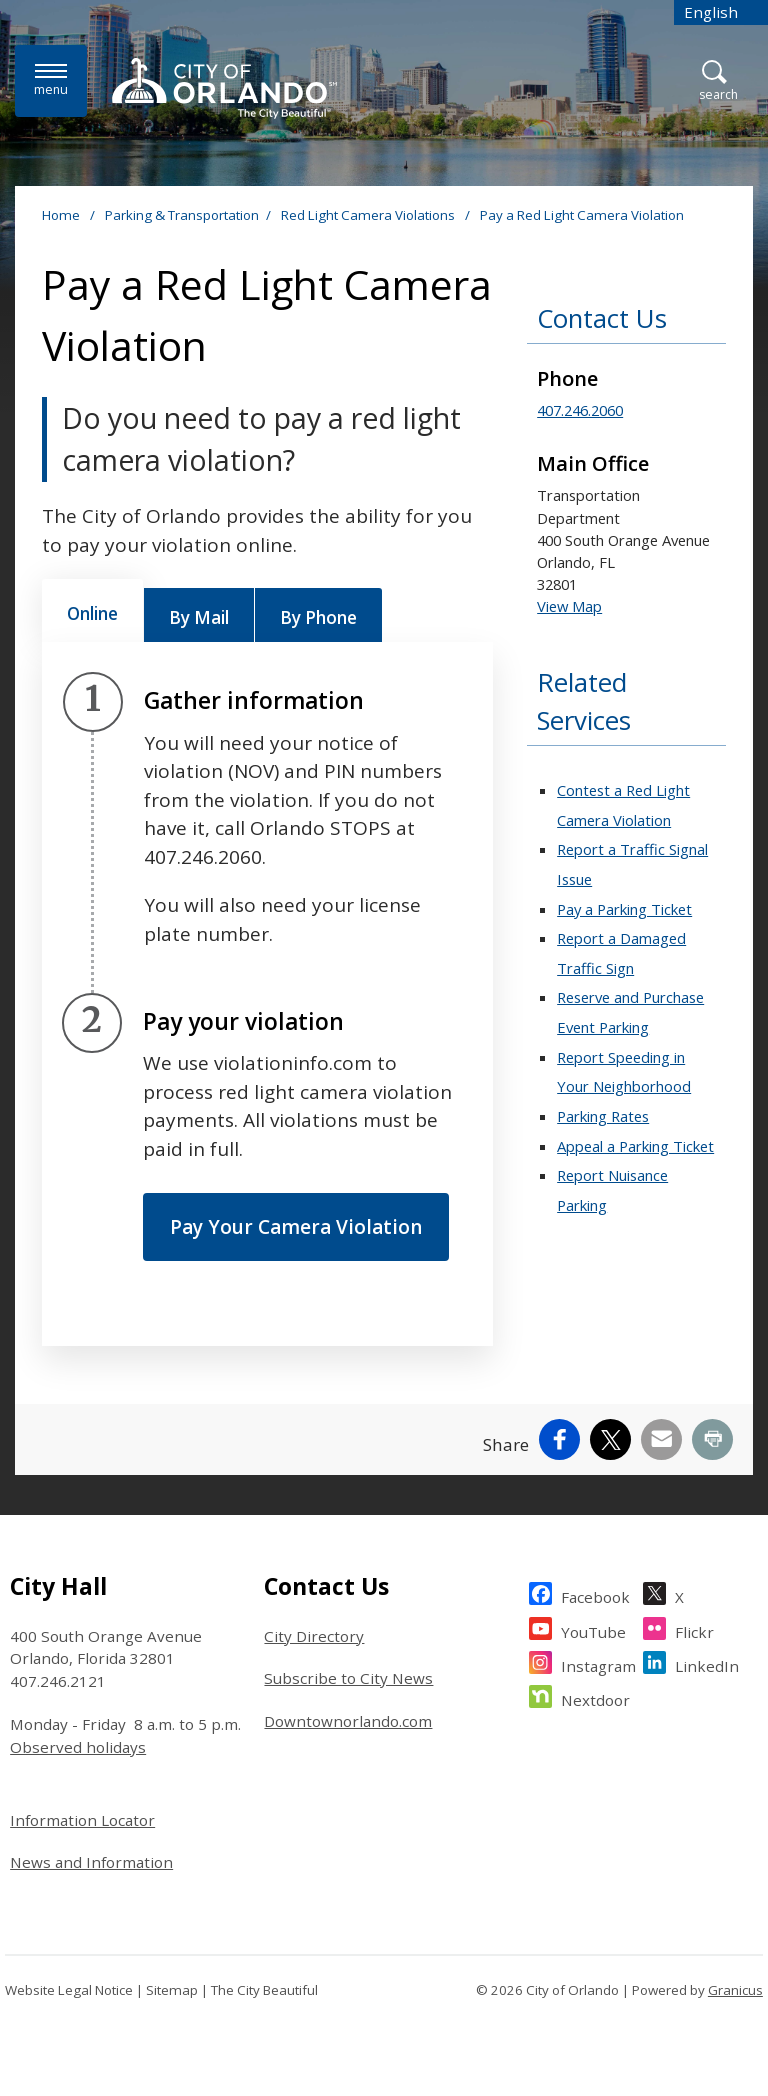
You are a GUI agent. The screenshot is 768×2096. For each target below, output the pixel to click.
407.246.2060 (580, 410)
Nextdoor (595, 1697)
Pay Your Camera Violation (296, 1227)
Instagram (598, 1663)
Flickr (694, 1629)
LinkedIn (707, 1663)
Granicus (735, 1990)
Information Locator (82, 1820)
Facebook (595, 1594)
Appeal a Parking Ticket (635, 1146)
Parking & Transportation (182, 215)
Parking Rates (603, 1116)
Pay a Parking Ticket (624, 909)
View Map (569, 606)
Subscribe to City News (348, 1678)
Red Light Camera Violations (369, 215)
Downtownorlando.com (348, 1721)
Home (61, 215)
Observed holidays (78, 1747)
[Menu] (51, 80)
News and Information (91, 1862)
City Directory (314, 1636)
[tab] (92, 611)
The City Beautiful (264, 1990)
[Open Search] (718, 81)
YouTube (593, 1629)
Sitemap (172, 1990)
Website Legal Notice (69, 1990)
